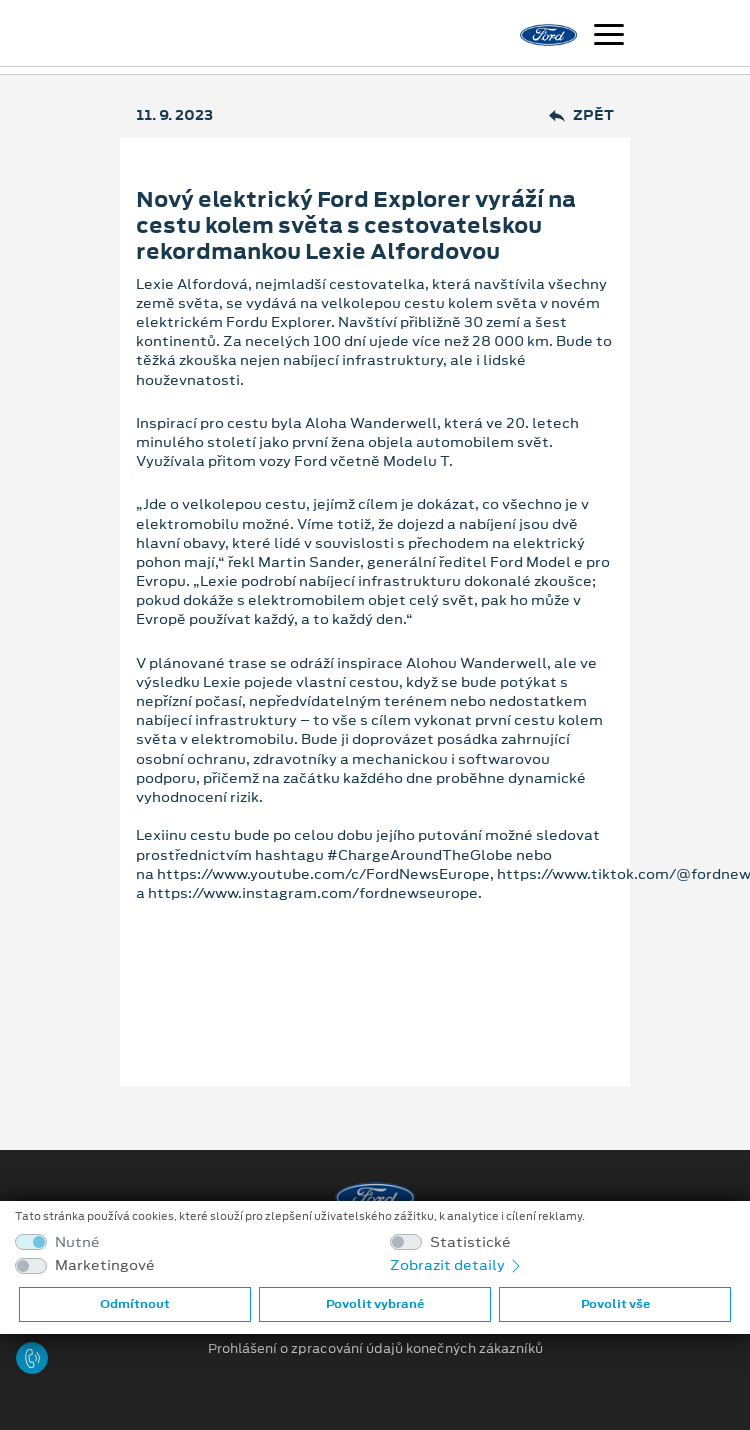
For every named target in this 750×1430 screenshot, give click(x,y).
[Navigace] (609, 37)
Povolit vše (615, 1304)
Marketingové (105, 1265)
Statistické (470, 1242)
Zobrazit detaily (457, 1265)
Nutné (77, 1242)
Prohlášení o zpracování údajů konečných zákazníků (375, 1349)
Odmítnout (135, 1304)
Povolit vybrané (375, 1304)
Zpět (581, 115)
